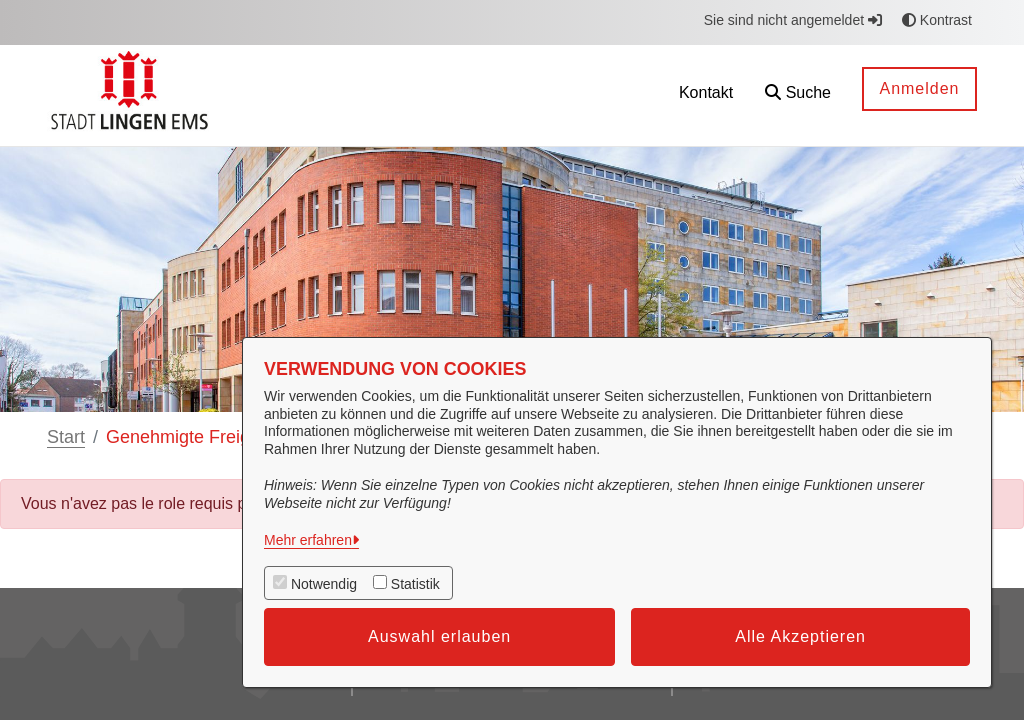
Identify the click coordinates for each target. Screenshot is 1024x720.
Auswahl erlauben (439, 636)
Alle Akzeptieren (800, 636)
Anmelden (919, 88)
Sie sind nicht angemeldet (793, 20)
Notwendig (324, 584)
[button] (798, 95)
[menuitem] (615, 95)
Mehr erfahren (308, 540)
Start (66, 437)
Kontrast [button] (937, 20)
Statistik (415, 584)
